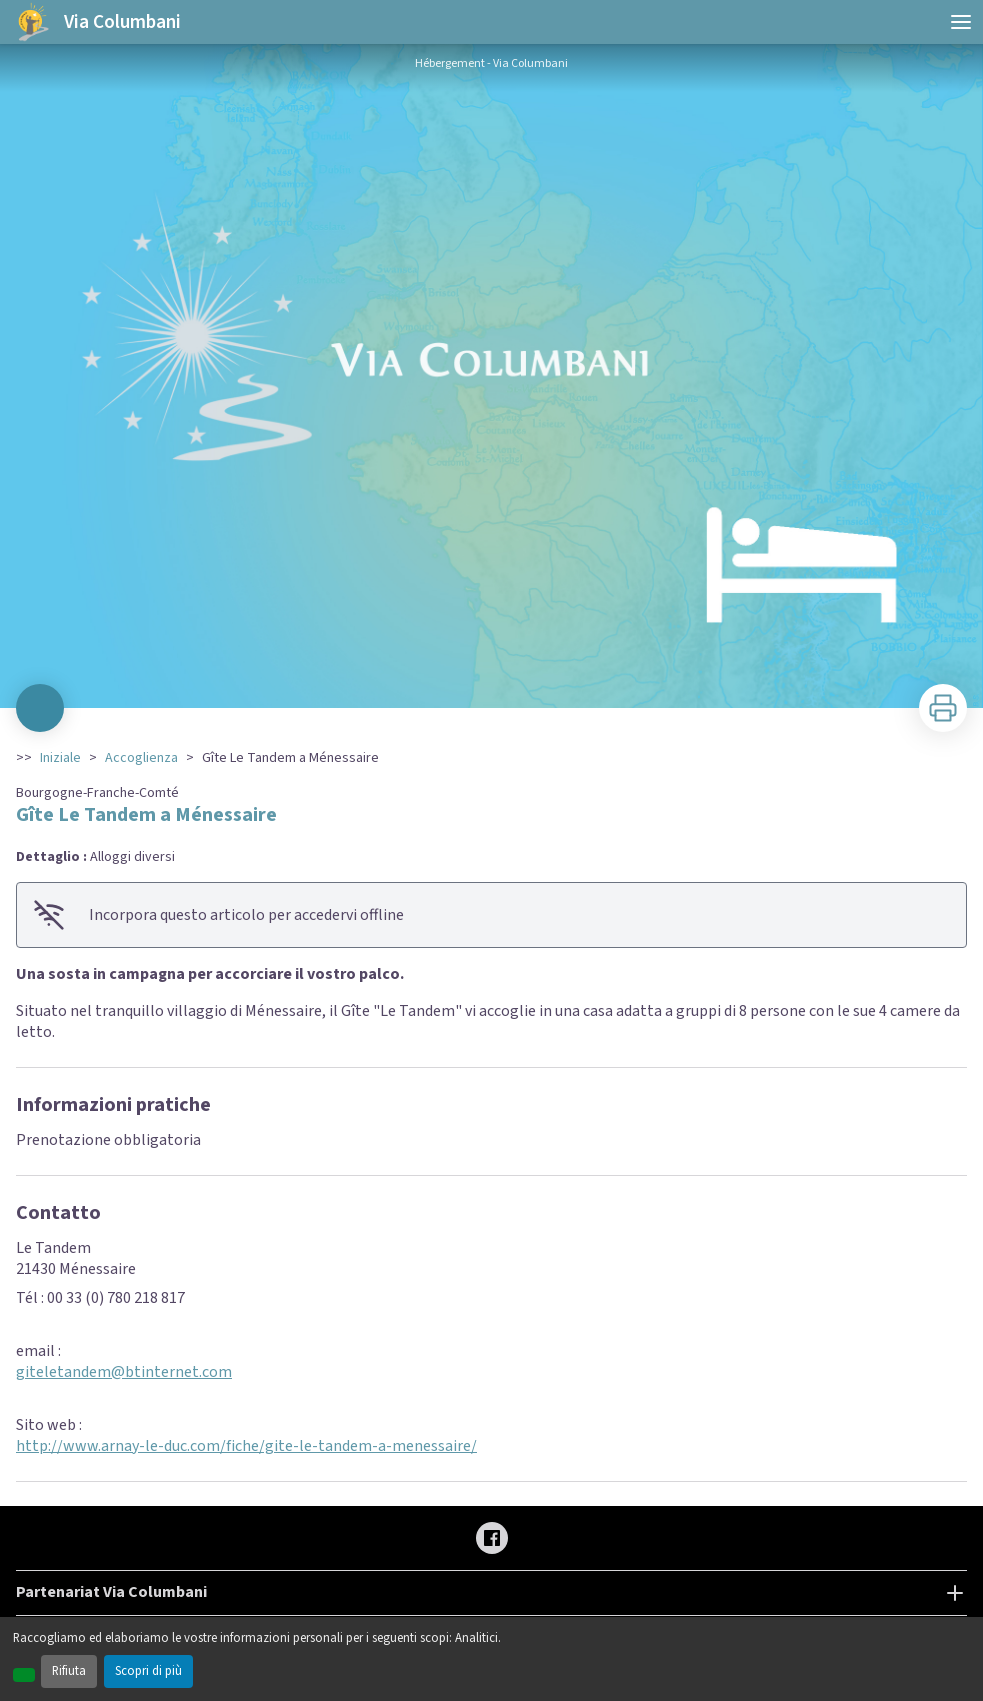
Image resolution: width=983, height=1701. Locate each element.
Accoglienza (141, 758)
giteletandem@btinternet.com (124, 1372)
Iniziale (60, 758)
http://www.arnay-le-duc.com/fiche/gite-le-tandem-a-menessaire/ (246, 1446)
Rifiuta (69, 1671)
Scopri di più (148, 1671)
